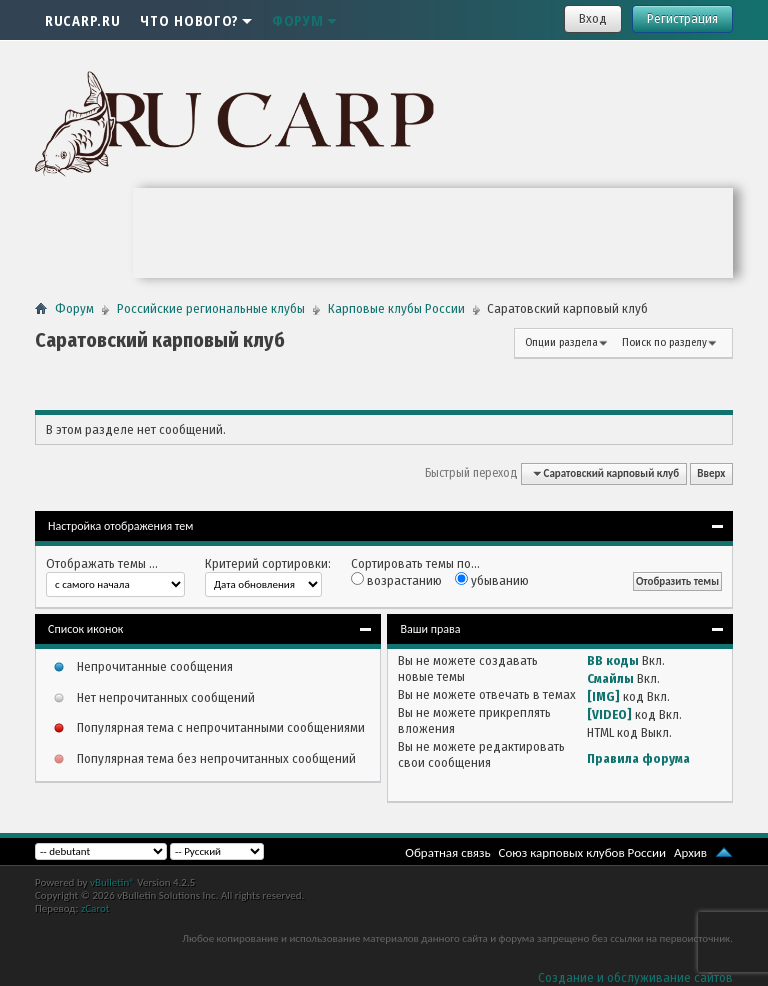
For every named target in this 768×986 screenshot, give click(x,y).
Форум (304, 20)
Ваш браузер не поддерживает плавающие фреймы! (433, 233)
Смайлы (610, 678)
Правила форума (638, 758)
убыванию (492, 580)
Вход (593, 18)
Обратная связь (447, 852)
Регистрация (682, 18)
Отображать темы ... (102, 563)
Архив (690, 852)
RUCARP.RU (82, 20)
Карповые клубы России (396, 308)
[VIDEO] (609, 714)
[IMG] (603, 696)
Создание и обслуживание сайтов (635, 977)
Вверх (711, 473)
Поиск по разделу (664, 342)
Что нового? (196, 20)
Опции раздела (561, 342)
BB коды (613, 660)
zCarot (95, 908)
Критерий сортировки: (268, 563)
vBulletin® (112, 882)
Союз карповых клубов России (582, 852)
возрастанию (396, 580)
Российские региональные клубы (211, 308)
